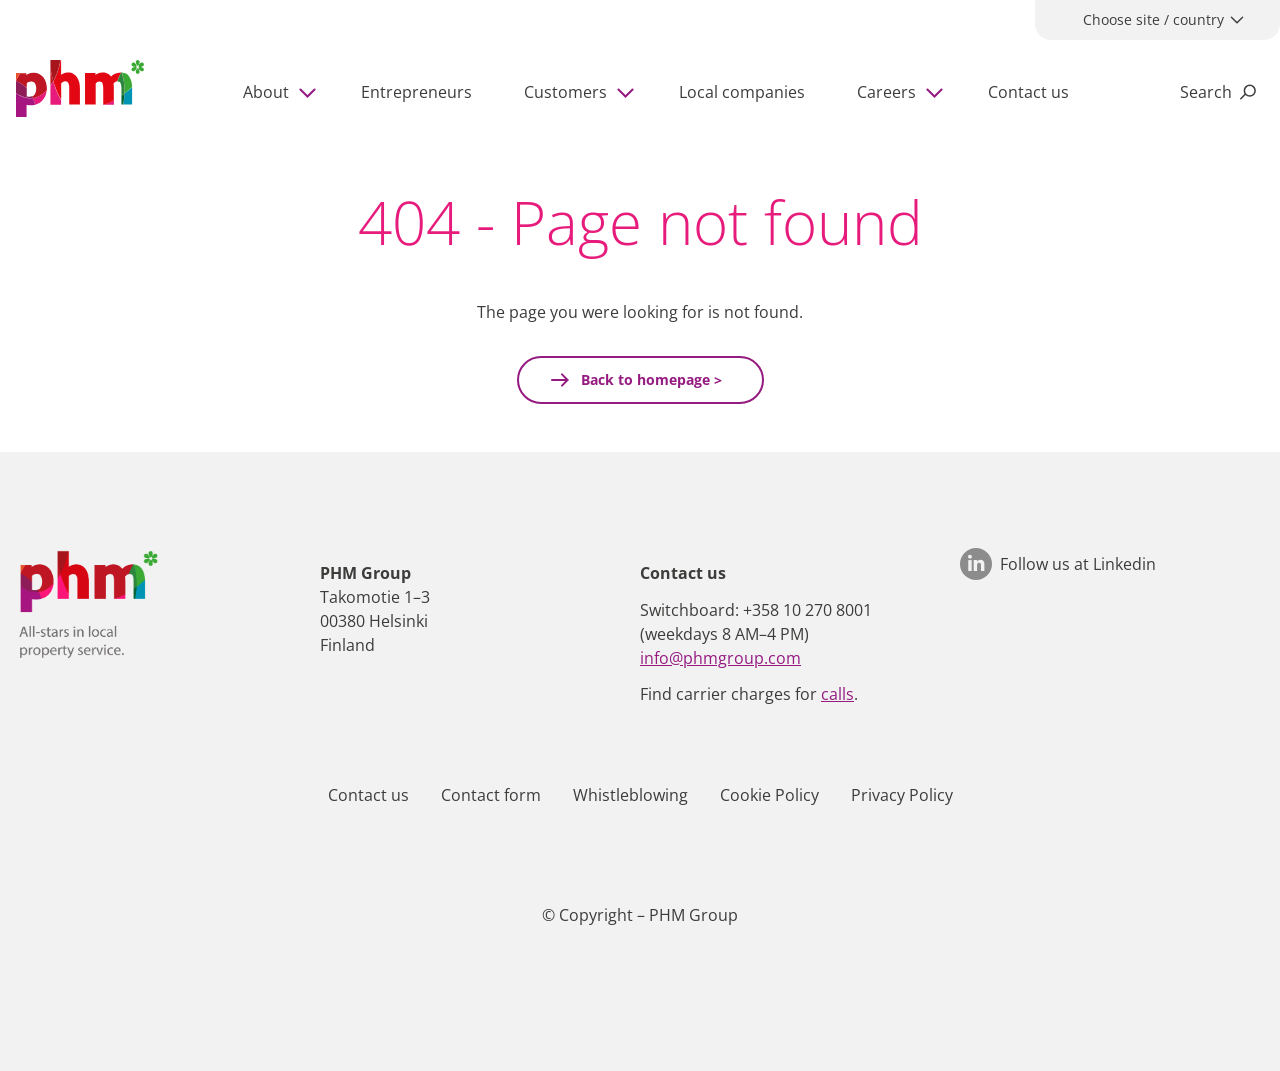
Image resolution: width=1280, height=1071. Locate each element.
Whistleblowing (630, 795)
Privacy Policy (902, 795)
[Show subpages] (311, 92)
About (266, 92)
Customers (565, 92)
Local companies (742, 92)
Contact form (491, 795)
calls (837, 694)
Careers (886, 92)
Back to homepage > (649, 379)
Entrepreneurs (416, 92)
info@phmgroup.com (720, 658)
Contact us (1028, 92)
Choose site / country (1153, 19)
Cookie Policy (769, 795)
